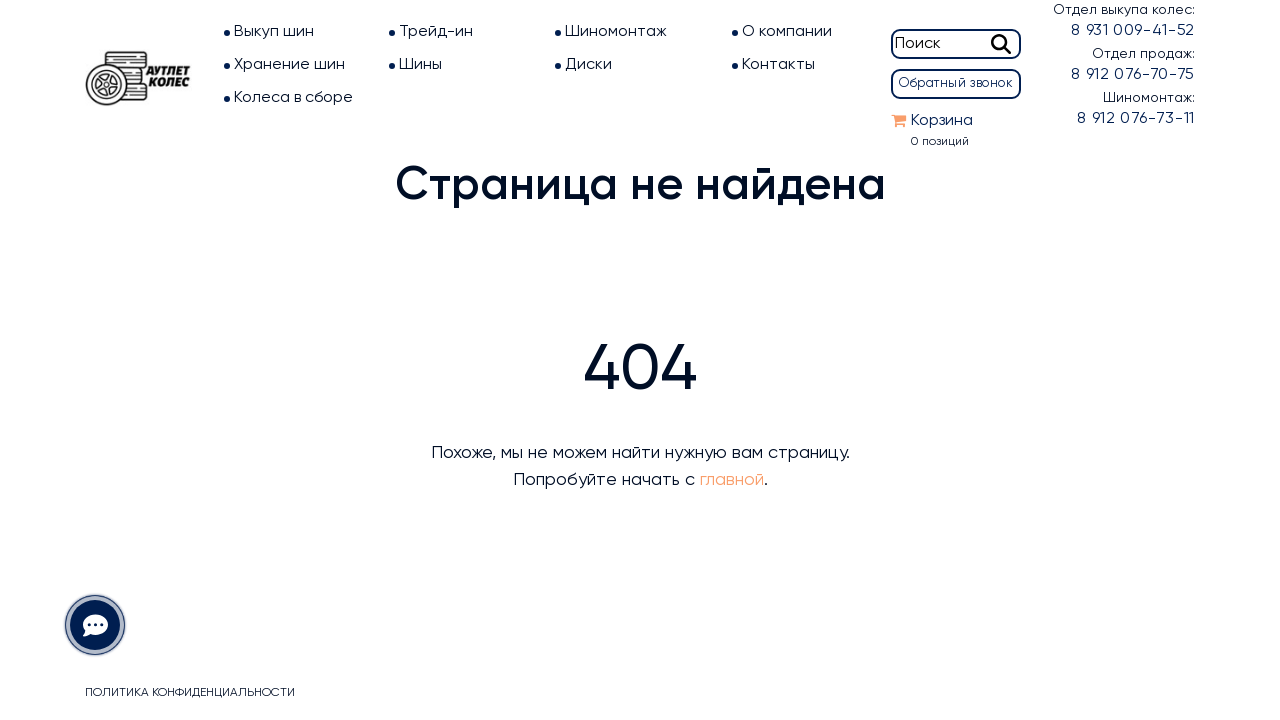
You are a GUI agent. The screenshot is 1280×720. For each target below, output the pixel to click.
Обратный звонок (956, 83)
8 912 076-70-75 (1133, 75)
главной (732, 480)
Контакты (778, 65)
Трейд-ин (436, 32)
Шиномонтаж (616, 32)
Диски (588, 65)
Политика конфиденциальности (190, 693)
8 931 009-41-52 (1133, 31)
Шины (420, 65)
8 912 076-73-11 (1136, 119)
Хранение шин (289, 65)
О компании (787, 32)
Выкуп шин (274, 32)
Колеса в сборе (293, 98)
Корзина (942, 121)
